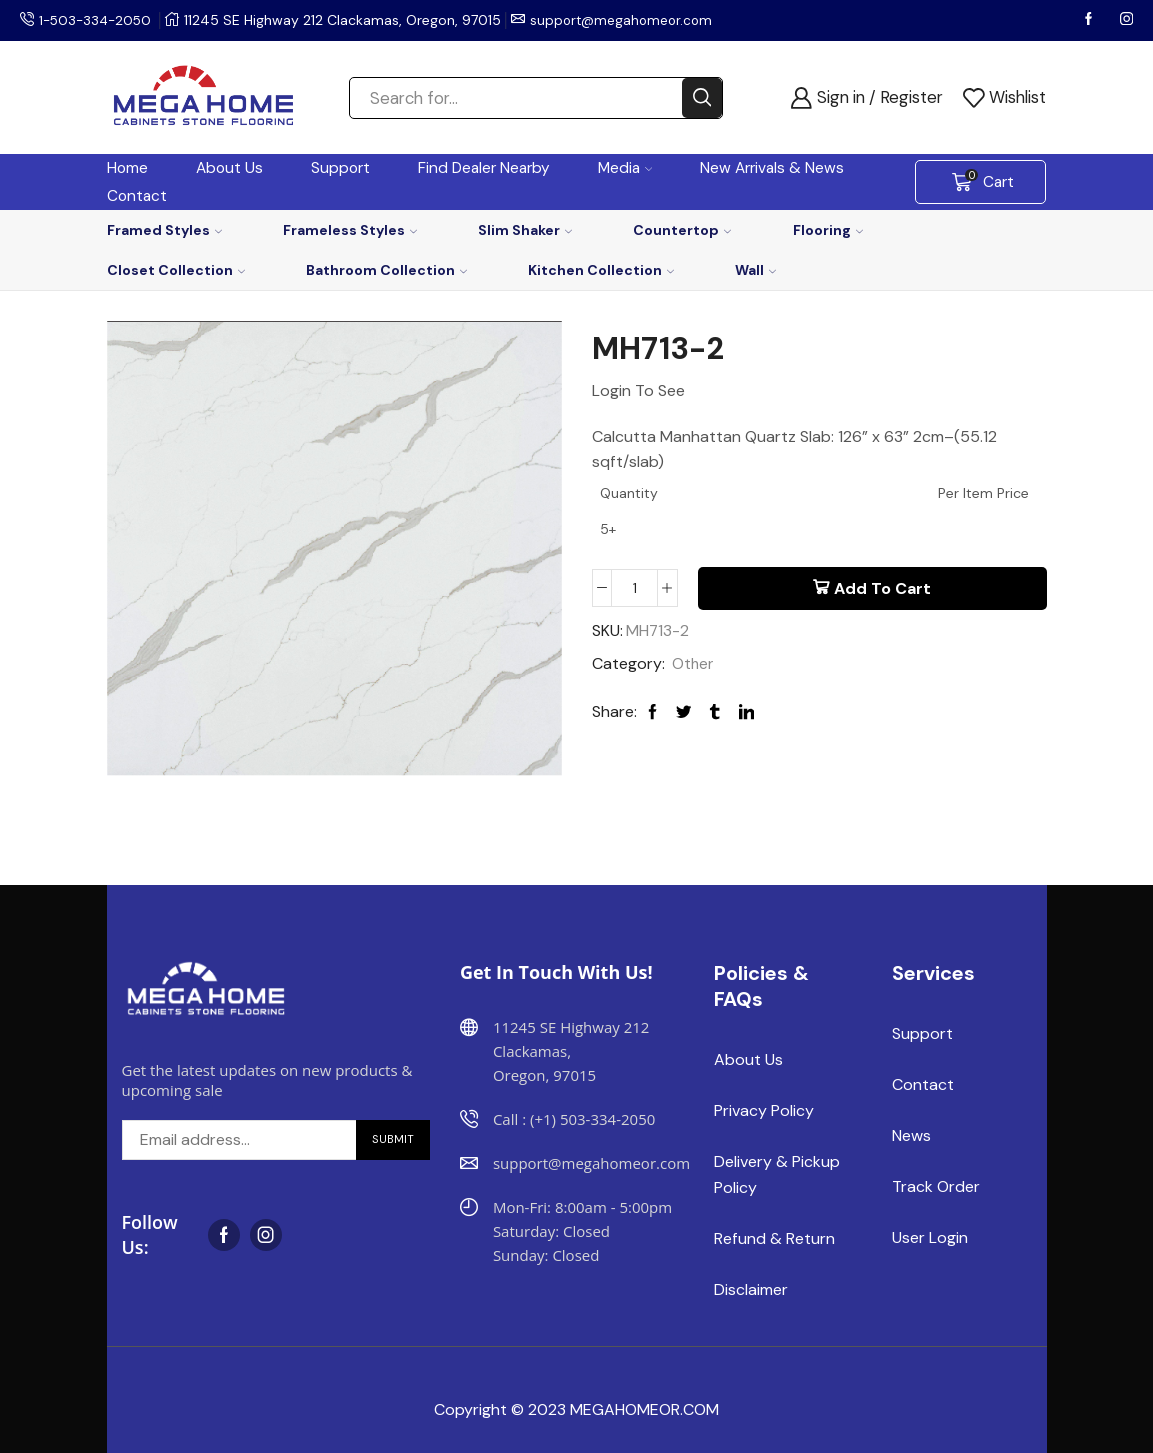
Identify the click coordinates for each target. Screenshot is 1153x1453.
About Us (229, 168)
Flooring (828, 230)
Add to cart (882, 589)
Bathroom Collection (386, 270)
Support (340, 168)
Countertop (682, 230)
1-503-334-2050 (98, 20)
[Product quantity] (634, 589)
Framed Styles (164, 230)
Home (127, 168)
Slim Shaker (525, 230)
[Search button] (702, 98)
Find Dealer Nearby (484, 168)
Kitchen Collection (601, 270)
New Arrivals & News (772, 168)
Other (693, 664)
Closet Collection (176, 270)
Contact (137, 196)
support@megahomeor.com (630, 20)
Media (625, 168)
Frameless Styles (350, 230)
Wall (755, 270)
